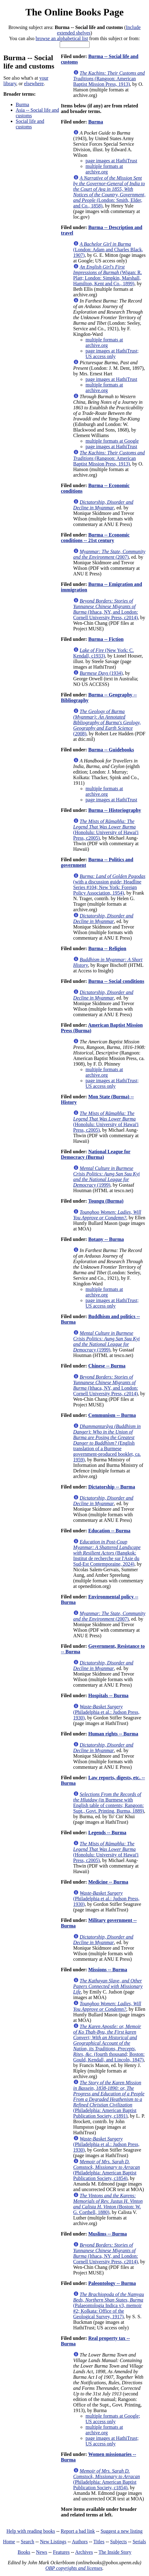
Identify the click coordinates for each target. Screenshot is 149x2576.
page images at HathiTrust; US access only (112, 353)
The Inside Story (115, 2552)
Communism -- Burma (112, 1415)
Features (61, 2552)
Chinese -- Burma (107, 1365)
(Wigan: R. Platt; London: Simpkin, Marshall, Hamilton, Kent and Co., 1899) (107, 275)
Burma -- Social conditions (116, 981)
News (41, 2552)
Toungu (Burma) (105, 1201)
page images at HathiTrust (111, 160)
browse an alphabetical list (62, 38)
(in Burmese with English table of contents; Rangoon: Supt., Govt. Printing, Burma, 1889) (108, 1803)
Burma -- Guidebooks (111, 749)
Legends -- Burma (107, 1832)
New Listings (53, 2541)
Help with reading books (30, 2531)
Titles (98, 2541)
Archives (84, 2552)
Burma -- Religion (107, 948)
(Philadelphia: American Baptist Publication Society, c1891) (108, 2099)
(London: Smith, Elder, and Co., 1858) (109, 191)
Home (9, 2541)
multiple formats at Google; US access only (113, 2418)
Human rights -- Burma (113, 1733)
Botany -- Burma (106, 1239)
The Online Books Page (74, 12)
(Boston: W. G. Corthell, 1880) (108, 2204)
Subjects (118, 2541)
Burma (22, 104)
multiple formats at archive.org (104, 169)
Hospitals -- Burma (108, 1695)
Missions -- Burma (107, 1969)
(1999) (106, 1177)
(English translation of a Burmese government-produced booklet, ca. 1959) (107, 1443)
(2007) (109, 554)
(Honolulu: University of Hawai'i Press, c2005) (106, 830)
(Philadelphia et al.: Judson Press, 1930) (106, 1712)
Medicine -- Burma (108, 1882)
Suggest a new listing (122, 2531)
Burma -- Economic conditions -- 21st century (95, 537)
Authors (80, 2541)
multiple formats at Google (112, 441)
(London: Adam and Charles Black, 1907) (108, 249)
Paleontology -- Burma (112, 2283)
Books (24, 2552)
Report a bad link (78, 2531)
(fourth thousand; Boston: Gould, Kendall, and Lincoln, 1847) (109, 2043)
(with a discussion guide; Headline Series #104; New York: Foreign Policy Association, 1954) (109, 885)
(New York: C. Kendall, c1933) (103, 653)
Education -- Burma (109, 1530)
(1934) (101, 673)
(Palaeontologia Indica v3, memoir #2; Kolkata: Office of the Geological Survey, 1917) (108, 2305)
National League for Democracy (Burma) (96, 1154)
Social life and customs (30, 124)
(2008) (107, 722)
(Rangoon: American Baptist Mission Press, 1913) (109, 78)
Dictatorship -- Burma (111, 1486)
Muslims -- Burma (107, 2233)
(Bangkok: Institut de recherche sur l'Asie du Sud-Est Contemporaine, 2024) (107, 1553)
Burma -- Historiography (114, 810)
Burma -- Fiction (106, 639)
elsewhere (34, 83)
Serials (139, 2541)
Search (27, 2541)
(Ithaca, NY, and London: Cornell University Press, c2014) (105, 609)
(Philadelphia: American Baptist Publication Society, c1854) (106, 2170)
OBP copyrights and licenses (73, 2568)
